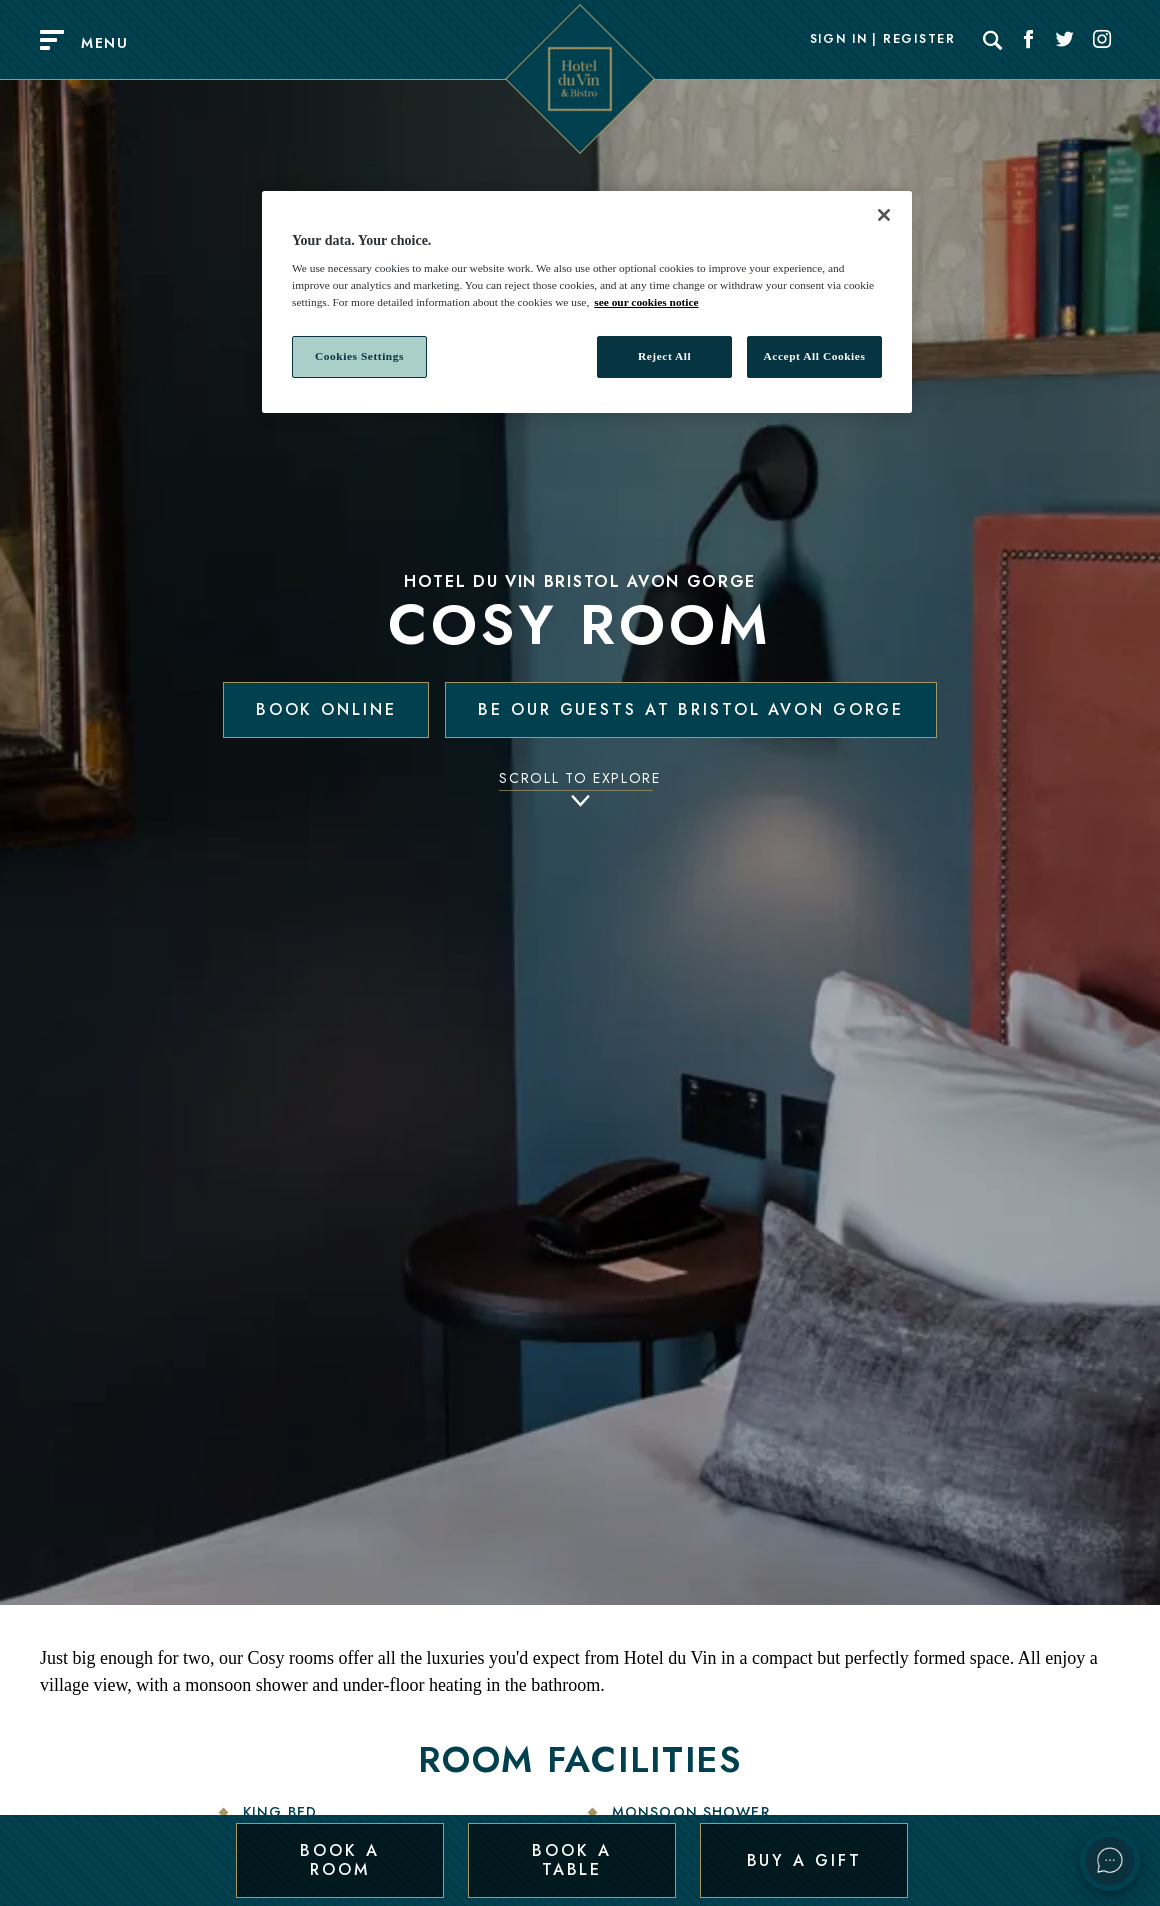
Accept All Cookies (815, 356)
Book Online (326, 709)
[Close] (884, 215)
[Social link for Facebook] (1029, 40)
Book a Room (339, 1859)
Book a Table (571, 1859)
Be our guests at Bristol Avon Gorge (691, 709)
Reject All (664, 356)
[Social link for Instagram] (1102, 40)
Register (919, 40)
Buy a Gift (804, 1859)
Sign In (839, 40)
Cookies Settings (359, 356)
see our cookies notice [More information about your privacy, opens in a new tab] (646, 302)
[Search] (993, 40)
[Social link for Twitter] (1065, 40)
